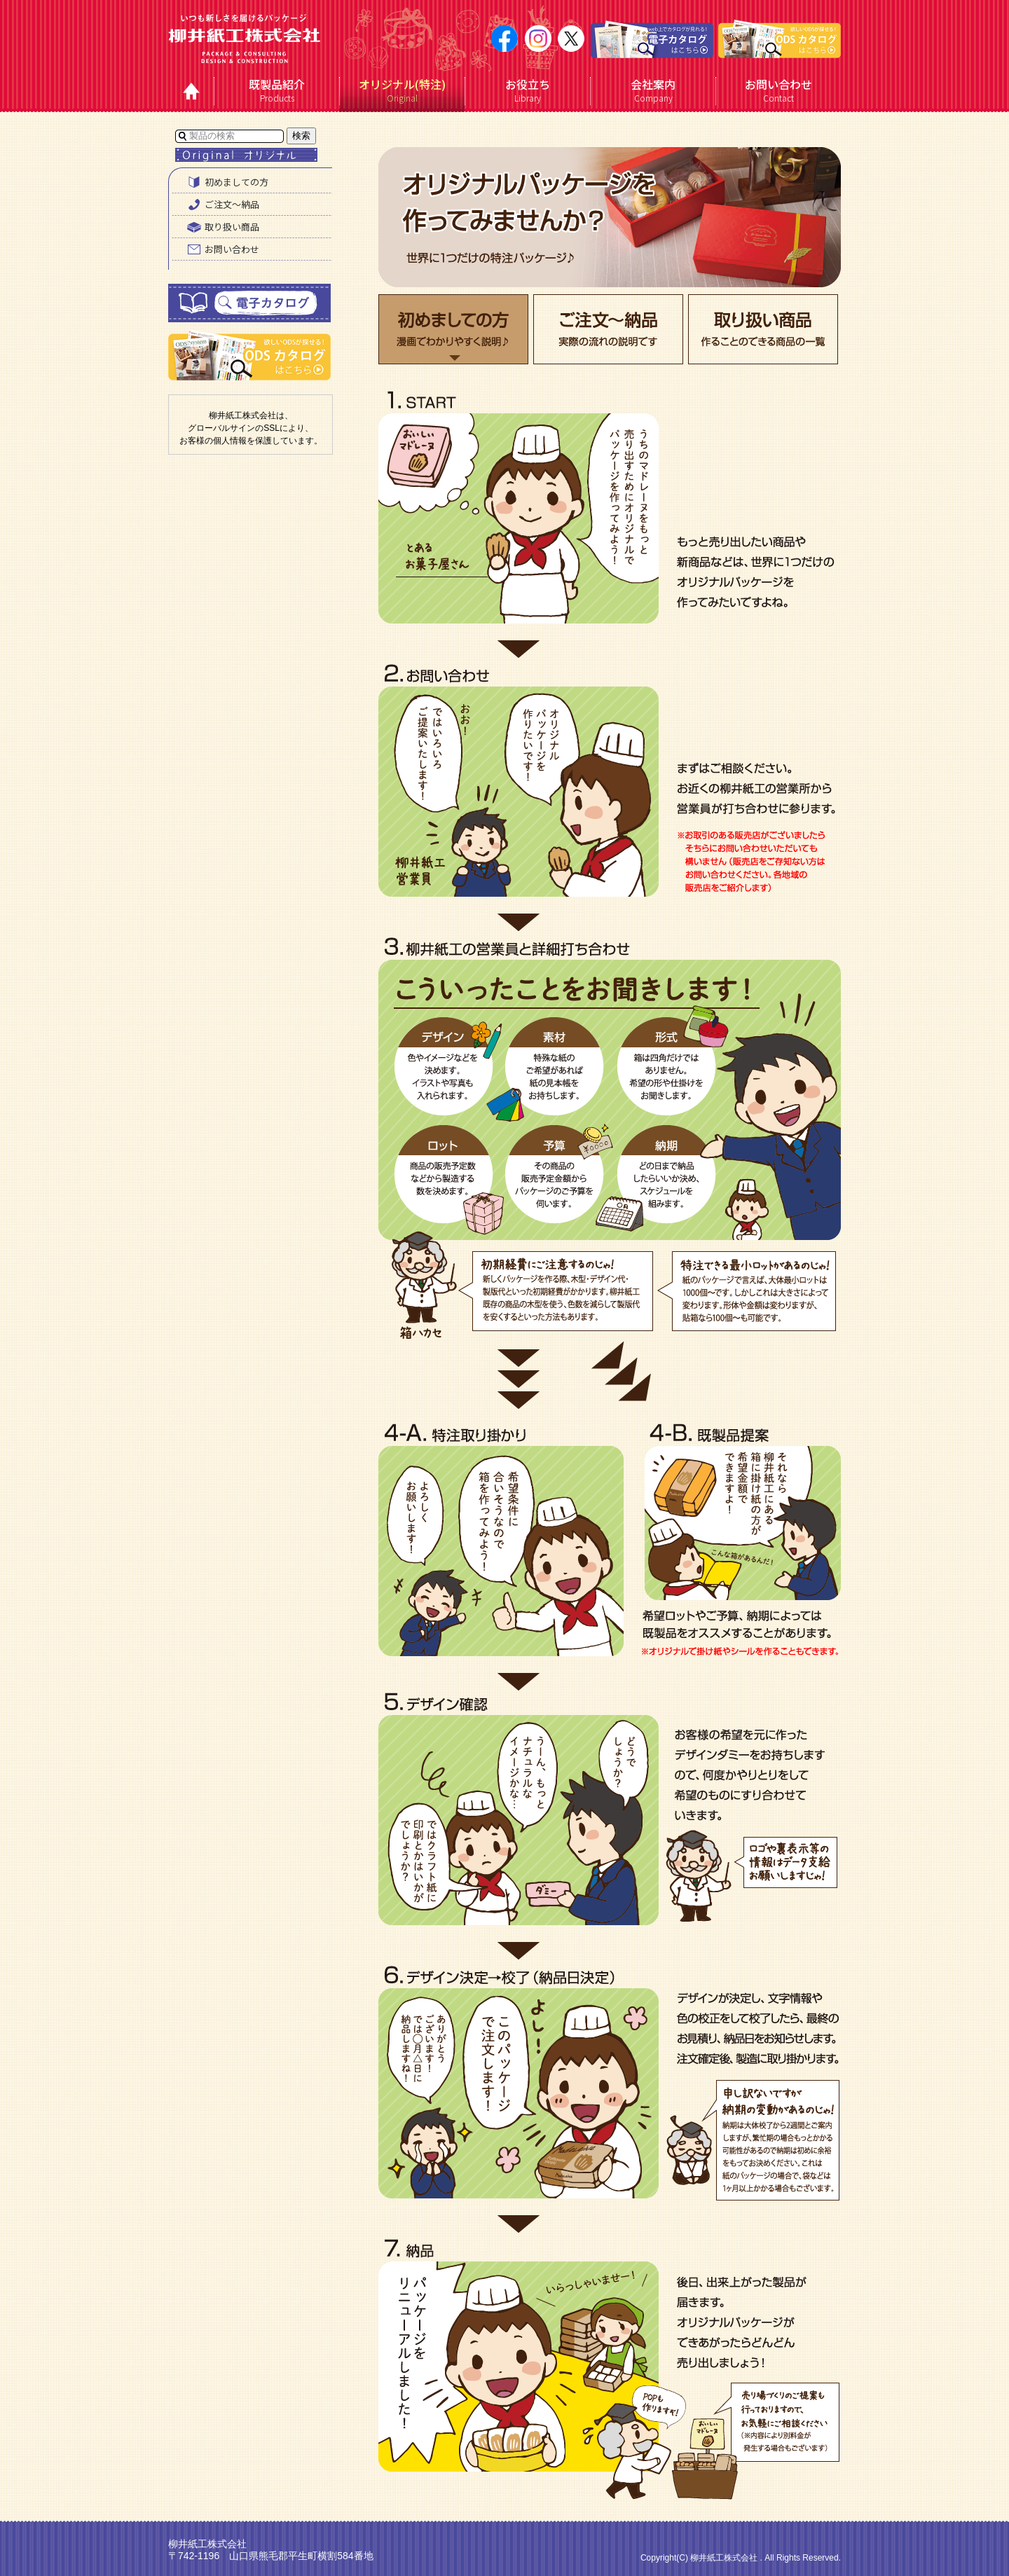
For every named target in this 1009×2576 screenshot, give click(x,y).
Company (653, 90)
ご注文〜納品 (221, 205)
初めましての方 (226, 182)
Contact (779, 90)
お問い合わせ (221, 249)
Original (403, 90)
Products (277, 90)
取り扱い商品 (221, 227)
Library (528, 90)
